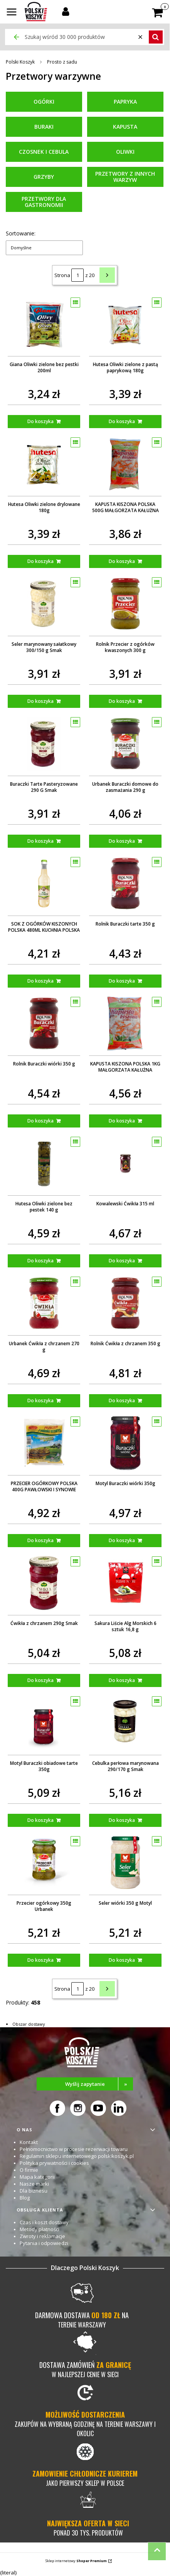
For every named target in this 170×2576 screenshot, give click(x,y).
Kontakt (29, 2142)
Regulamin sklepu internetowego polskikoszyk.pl (77, 2156)
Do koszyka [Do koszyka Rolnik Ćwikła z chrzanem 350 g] (122, 1400)
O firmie (29, 2169)
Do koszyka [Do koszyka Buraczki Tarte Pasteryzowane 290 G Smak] (40, 841)
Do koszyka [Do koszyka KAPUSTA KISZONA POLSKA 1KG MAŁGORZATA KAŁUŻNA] (122, 1120)
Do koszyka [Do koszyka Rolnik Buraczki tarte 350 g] (122, 981)
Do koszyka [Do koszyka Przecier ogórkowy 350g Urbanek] (40, 1960)
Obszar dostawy (28, 2024)
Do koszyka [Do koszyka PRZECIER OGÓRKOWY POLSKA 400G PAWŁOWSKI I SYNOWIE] (40, 1540)
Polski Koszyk (20, 62)
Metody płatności (39, 2229)
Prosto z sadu (62, 62)
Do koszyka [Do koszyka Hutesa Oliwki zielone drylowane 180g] (40, 561)
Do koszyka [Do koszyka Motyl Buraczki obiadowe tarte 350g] (40, 1820)
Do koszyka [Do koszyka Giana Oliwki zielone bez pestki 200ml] (40, 421)
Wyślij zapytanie (99, 2083)
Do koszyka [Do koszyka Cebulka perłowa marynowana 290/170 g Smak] (122, 1820)
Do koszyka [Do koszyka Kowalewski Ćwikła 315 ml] (122, 1260)
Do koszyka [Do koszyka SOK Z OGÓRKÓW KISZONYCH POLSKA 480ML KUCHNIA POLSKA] (40, 981)
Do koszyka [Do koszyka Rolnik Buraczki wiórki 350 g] (40, 1120)
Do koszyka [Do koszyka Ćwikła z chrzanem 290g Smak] (40, 1680)
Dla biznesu (33, 2190)
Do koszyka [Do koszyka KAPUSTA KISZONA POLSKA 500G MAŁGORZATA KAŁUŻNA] (122, 561)
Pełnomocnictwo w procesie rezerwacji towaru (74, 2149)
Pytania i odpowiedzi (44, 2243)
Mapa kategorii (37, 2176)
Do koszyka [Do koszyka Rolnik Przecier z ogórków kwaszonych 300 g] (122, 701)
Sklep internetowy (76, 2560)
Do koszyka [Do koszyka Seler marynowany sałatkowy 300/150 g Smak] (40, 701)
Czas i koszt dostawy (44, 2222)
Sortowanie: (20, 233)
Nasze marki (34, 2183)
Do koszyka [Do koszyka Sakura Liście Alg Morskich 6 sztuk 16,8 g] (122, 1680)
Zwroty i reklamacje (42, 2236)
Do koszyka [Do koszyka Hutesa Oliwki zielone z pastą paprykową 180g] (122, 421)
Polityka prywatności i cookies (54, 2162)
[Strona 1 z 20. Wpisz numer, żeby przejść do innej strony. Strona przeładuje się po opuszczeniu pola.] (77, 275)
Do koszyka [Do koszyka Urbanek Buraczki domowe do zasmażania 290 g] (122, 841)
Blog (25, 2197)
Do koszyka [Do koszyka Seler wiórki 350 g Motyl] (122, 1960)
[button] (11, 12)
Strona (62, 275)
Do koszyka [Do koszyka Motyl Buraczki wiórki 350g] (122, 1540)
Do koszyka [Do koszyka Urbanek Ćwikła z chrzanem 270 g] (40, 1400)
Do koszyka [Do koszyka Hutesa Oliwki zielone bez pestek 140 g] (40, 1260)
